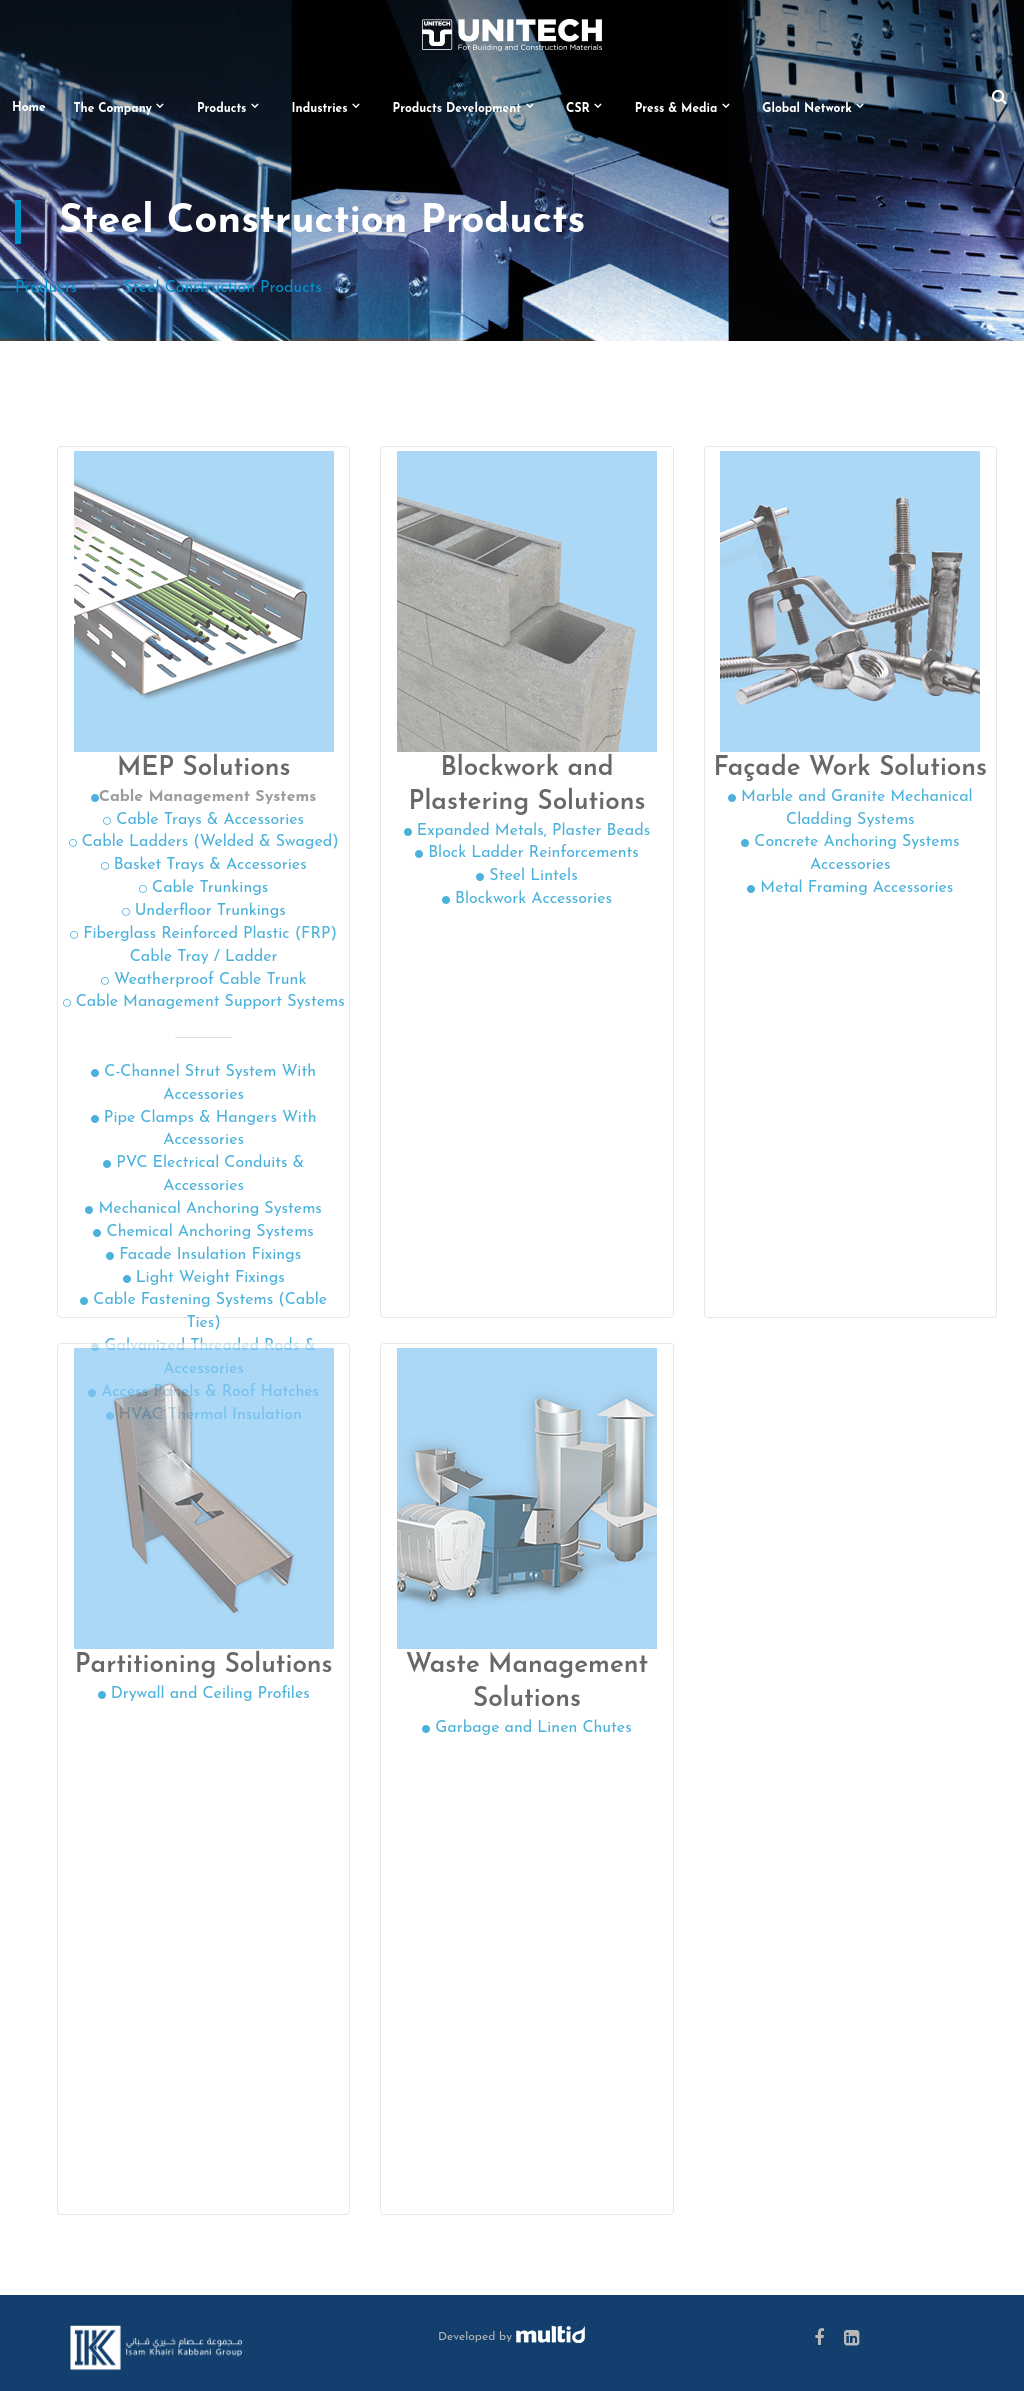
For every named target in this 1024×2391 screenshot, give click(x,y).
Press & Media (676, 109)
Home (29, 108)
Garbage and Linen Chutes (526, 1728)
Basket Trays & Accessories (204, 865)
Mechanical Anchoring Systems (203, 1209)
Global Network (807, 109)
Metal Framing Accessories (850, 888)
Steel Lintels (526, 876)
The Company (113, 109)
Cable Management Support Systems (204, 1002)
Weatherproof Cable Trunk (203, 980)
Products (222, 109)
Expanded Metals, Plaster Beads (527, 831)
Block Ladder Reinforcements (527, 853)
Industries (320, 109)
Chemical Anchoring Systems (203, 1232)
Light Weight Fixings (204, 1278)
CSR (578, 109)
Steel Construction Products (223, 288)
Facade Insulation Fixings (203, 1255)
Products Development (457, 109)
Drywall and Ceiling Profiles (204, 1694)
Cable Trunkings (203, 888)
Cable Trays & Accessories (203, 820)
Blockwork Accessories (527, 899)
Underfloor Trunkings (204, 911)
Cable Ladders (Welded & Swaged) (204, 842)
